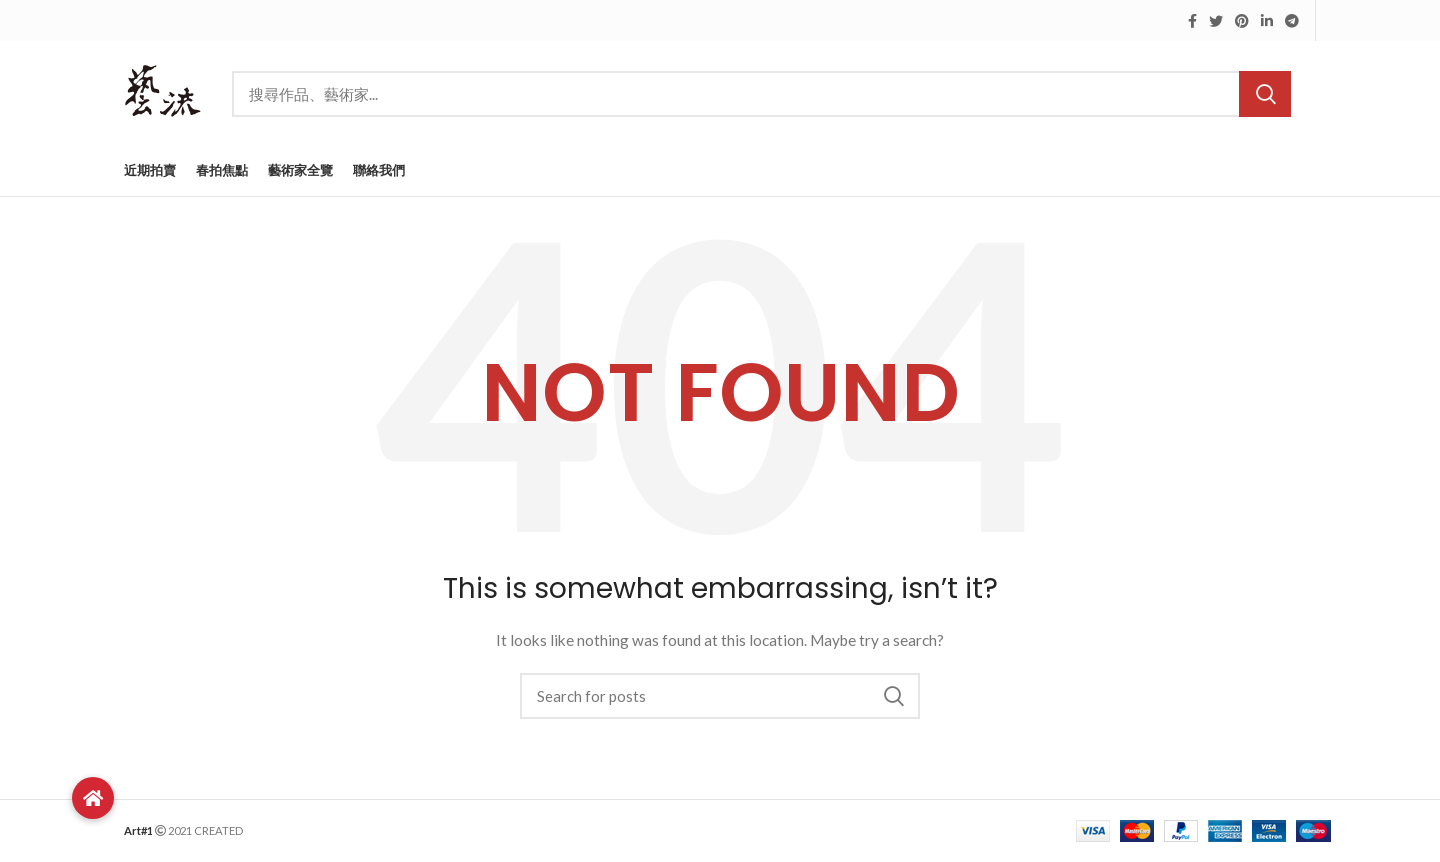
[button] (93, 798)
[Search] (761, 94)
